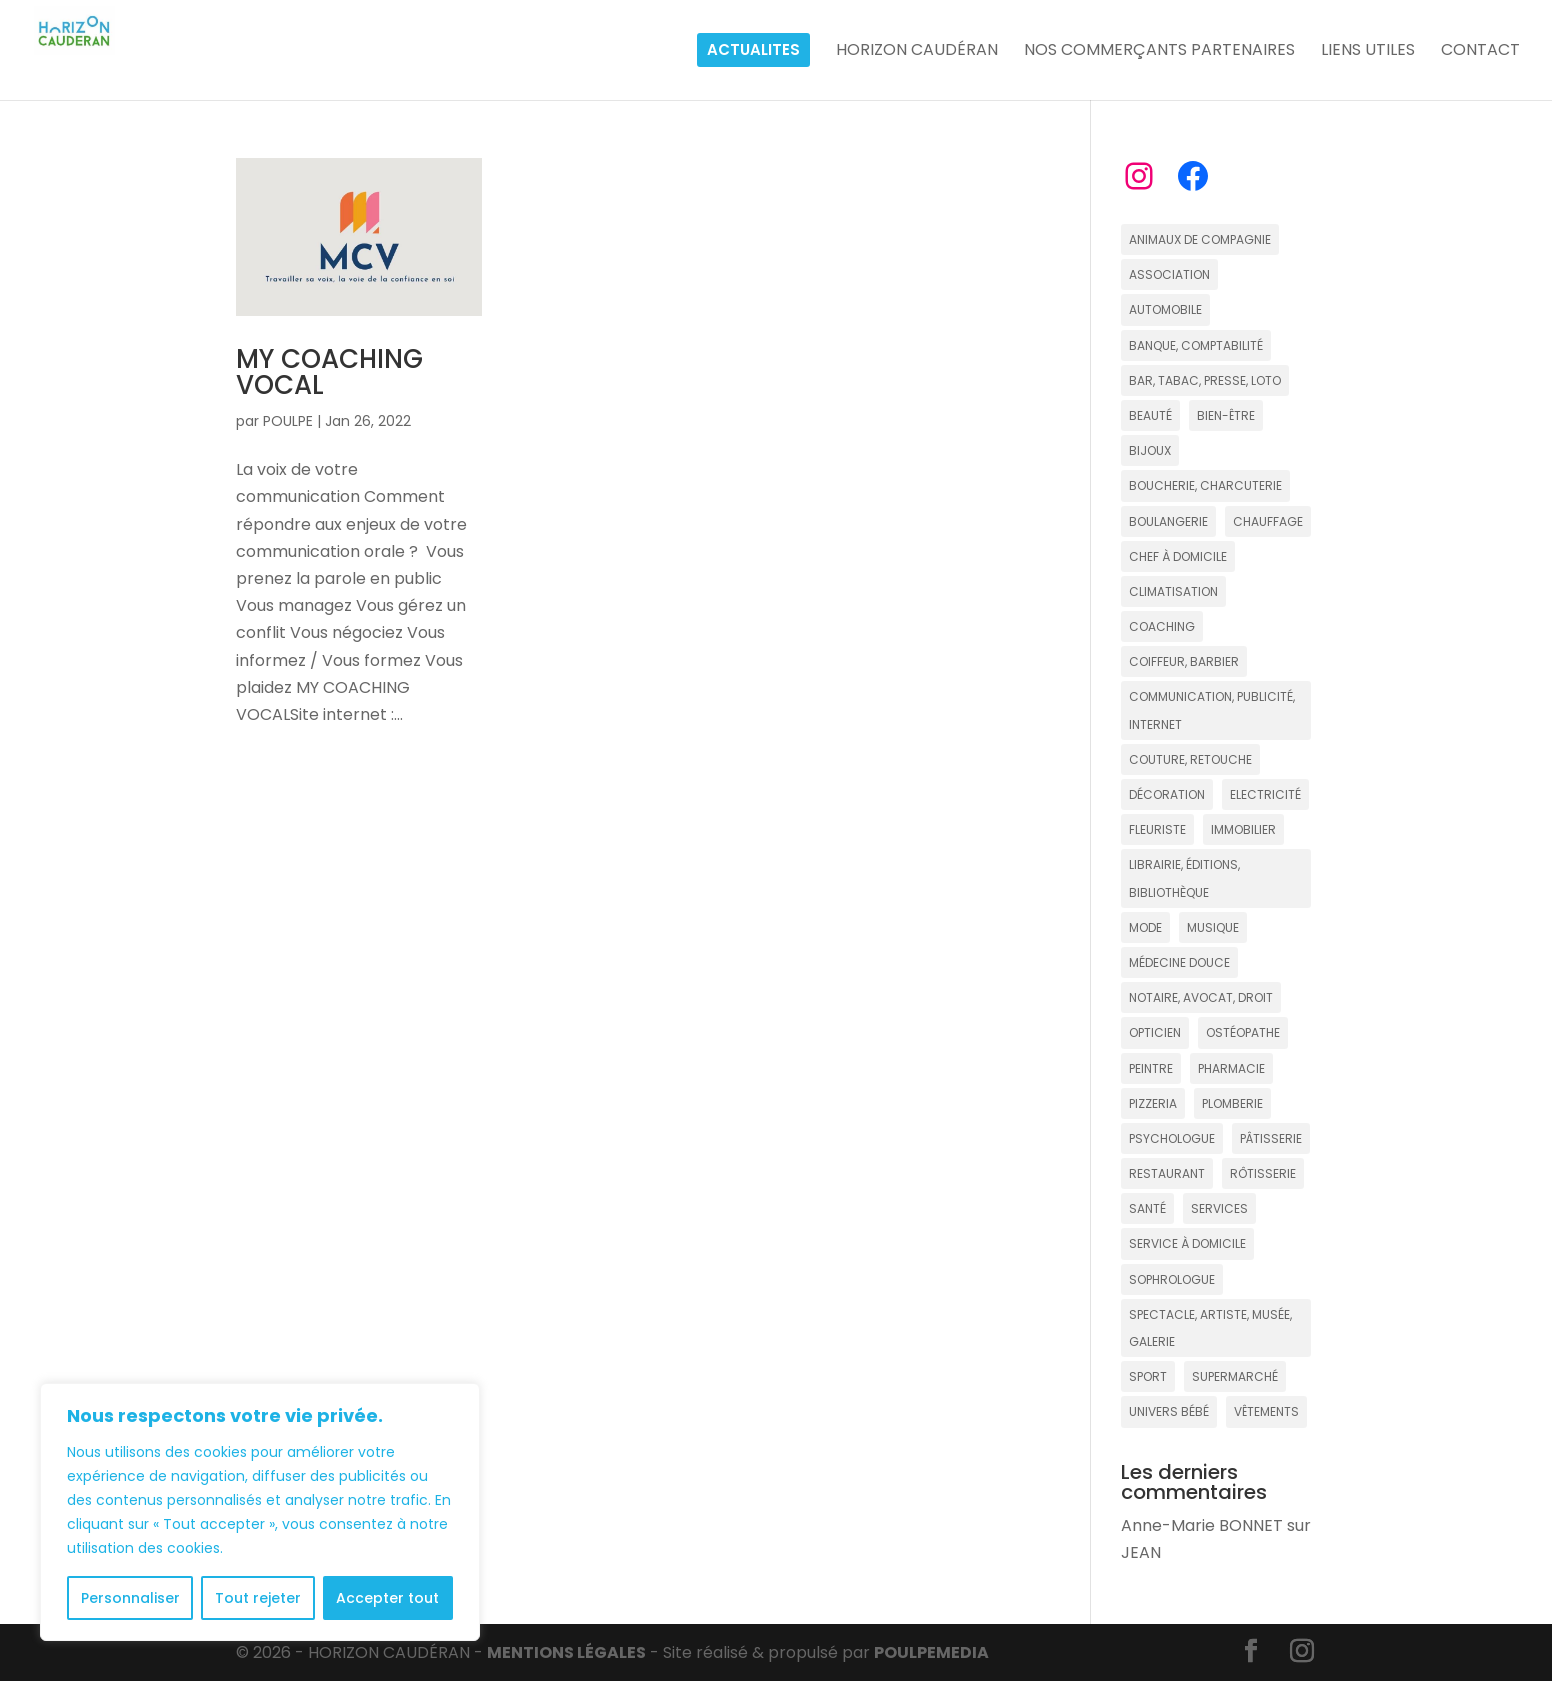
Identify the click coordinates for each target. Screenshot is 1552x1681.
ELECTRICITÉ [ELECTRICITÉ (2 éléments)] (1265, 794)
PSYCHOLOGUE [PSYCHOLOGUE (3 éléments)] (1172, 1138)
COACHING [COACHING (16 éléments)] (1162, 626)
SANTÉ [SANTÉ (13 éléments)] (1147, 1208)
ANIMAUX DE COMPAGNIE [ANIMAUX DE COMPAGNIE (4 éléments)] (1200, 239)
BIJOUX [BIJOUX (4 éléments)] (1150, 450)
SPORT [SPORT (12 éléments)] (1148, 1376)
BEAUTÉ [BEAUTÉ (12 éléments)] (1150, 415)
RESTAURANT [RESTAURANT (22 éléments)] (1167, 1173)
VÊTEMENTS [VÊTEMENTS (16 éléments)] (1266, 1411)
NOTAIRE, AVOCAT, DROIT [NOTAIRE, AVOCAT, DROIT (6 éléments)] (1201, 997)
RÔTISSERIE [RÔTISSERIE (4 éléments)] (1263, 1173)
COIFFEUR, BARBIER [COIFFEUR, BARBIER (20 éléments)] (1184, 661)
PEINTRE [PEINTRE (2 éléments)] (1151, 1068)
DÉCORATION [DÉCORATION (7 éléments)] (1167, 794)
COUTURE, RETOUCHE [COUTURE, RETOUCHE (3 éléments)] (1190, 759)
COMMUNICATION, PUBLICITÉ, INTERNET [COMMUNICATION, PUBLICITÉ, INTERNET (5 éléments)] (1212, 710)
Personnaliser (130, 1598)
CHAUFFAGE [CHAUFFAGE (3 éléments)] (1268, 521)
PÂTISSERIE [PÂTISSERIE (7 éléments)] (1271, 1138)
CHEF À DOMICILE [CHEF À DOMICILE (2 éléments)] (1178, 556)
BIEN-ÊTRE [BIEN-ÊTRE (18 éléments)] (1226, 415)
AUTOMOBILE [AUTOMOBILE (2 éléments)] (1165, 309)
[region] (260, 1512)
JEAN (1141, 1552)
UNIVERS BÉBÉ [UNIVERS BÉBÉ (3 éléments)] (1169, 1411)
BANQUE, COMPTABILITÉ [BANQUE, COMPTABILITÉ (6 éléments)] (1196, 345)
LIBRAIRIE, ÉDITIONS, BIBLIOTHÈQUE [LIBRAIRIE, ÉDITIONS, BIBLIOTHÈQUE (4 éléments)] (1184, 878)
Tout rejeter (258, 1598)
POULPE (288, 421)
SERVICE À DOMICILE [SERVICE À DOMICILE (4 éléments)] (1187, 1243)
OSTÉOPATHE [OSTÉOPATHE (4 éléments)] (1243, 1032)
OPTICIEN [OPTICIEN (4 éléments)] (1155, 1032)
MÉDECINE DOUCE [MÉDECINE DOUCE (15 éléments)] (1179, 962)
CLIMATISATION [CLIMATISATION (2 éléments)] (1173, 591)
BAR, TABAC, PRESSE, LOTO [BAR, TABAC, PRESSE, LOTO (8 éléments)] (1205, 380)
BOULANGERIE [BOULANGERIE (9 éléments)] (1168, 521)
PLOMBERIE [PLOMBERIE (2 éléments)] (1232, 1103)
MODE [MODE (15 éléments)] (1145, 927)
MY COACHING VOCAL (329, 372)
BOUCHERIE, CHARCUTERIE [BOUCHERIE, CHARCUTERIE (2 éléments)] (1205, 485)
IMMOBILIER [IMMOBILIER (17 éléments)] (1243, 829)
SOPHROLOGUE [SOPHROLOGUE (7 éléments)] (1172, 1279)
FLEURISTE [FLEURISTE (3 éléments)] (1157, 829)
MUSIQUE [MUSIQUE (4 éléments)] (1213, 927)
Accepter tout (387, 1598)
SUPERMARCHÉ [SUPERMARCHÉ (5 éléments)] (1235, 1376)
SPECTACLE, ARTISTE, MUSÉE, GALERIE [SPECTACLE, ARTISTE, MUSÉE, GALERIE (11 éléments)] (1210, 1328)
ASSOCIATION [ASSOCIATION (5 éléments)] (1169, 274)
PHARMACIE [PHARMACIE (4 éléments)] (1231, 1068)
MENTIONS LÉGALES (566, 1652)
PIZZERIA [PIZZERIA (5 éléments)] (1153, 1103)
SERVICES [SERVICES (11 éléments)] (1219, 1208)
